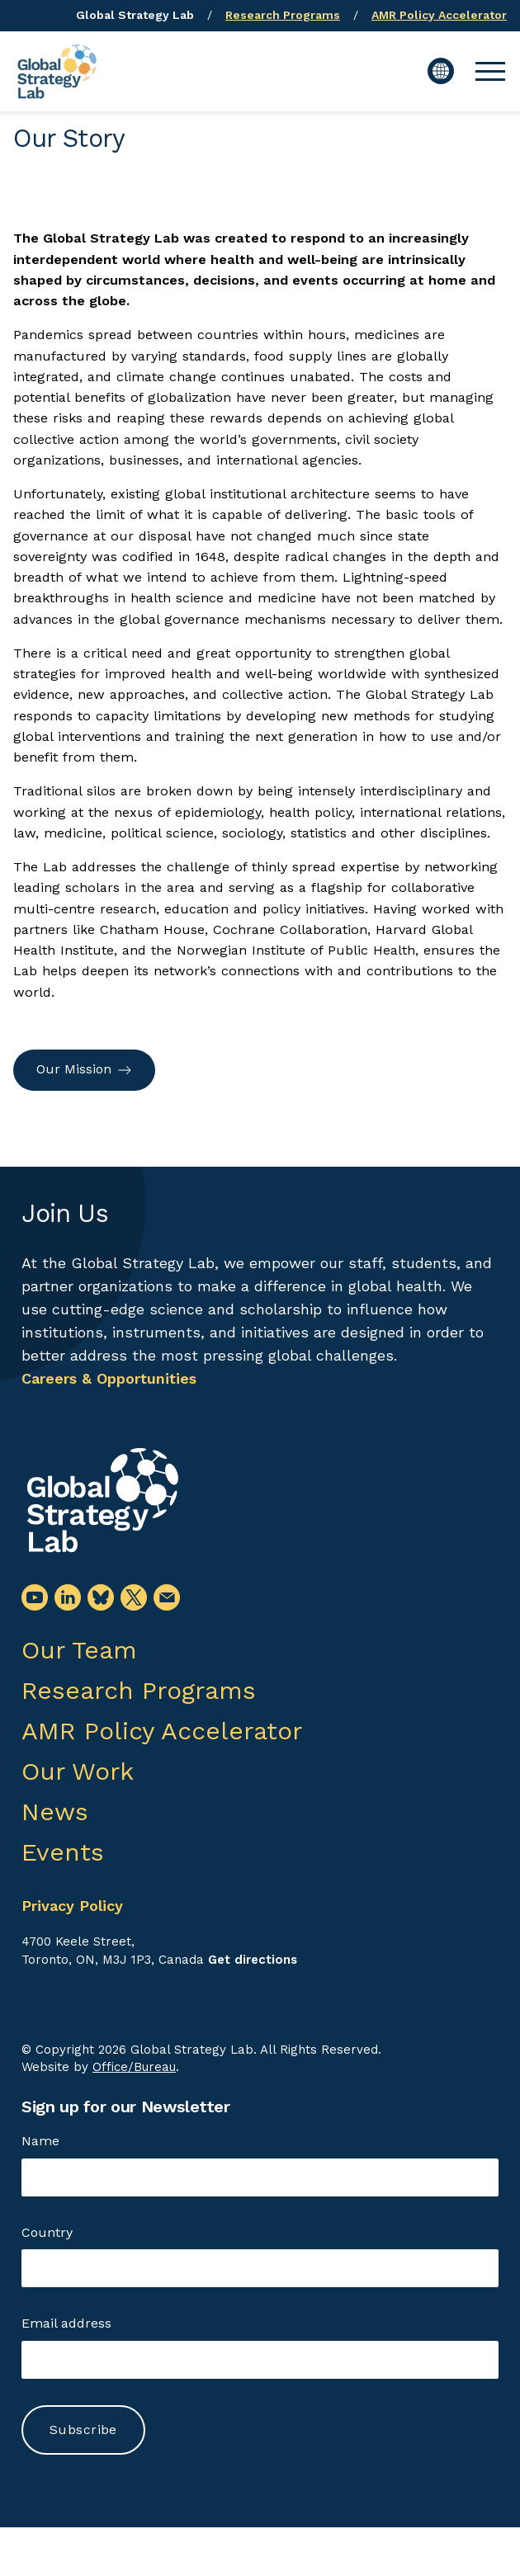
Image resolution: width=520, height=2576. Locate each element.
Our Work (77, 1771)
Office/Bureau (134, 2066)
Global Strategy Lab (135, 14)
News (54, 1811)
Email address (66, 2323)
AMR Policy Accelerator (439, 14)
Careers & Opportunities (108, 1378)
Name (40, 2141)
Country (47, 2232)
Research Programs (282, 14)
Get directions (252, 1959)
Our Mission (83, 1069)
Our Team (79, 1649)
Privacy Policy (72, 1905)
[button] (490, 70)
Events (62, 1852)
